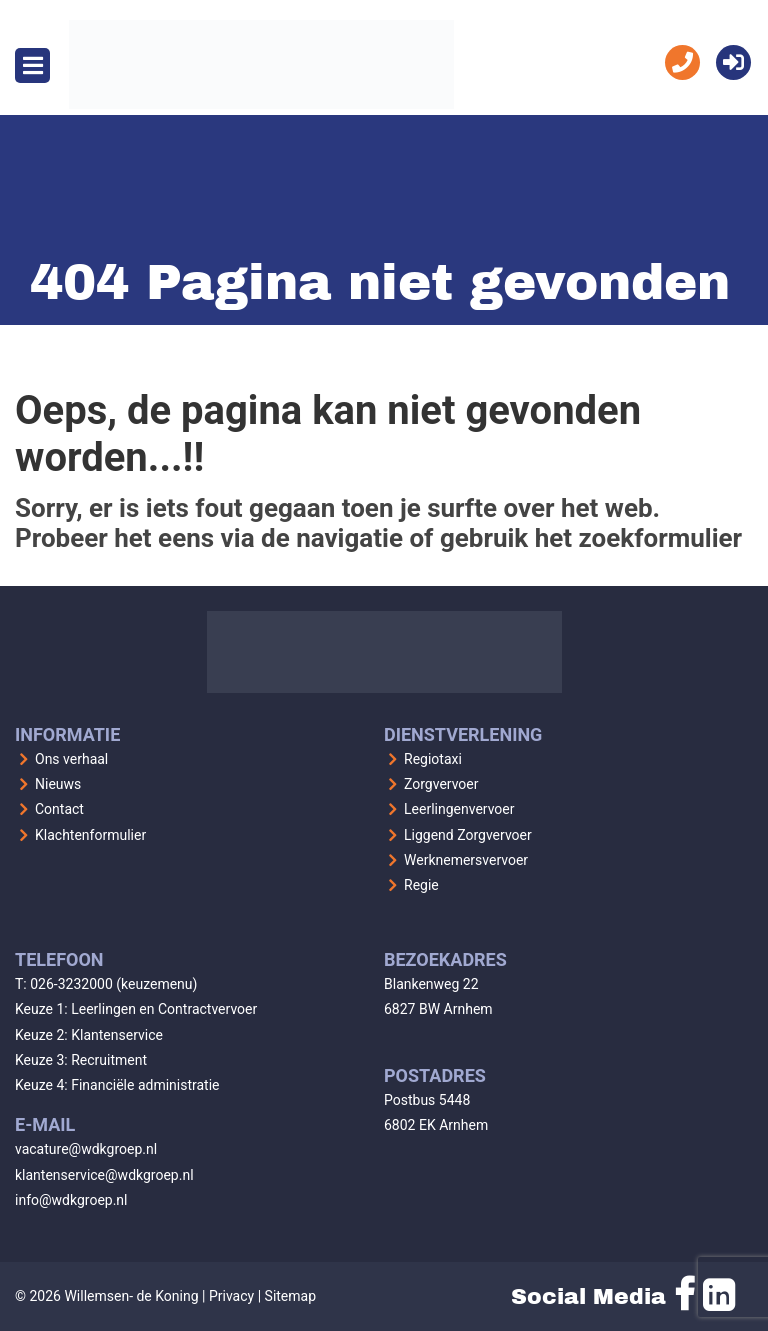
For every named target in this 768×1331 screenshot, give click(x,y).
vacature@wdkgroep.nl (86, 1149)
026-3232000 (71, 984)
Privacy (231, 1296)
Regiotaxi (433, 759)
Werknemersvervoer (466, 860)
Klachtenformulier (90, 835)
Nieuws (58, 784)
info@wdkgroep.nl (71, 1200)
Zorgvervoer (441, 784)
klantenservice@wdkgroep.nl (104, 1175)
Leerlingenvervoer (459, 809)
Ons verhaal (71, 759)
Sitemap (290, 1296)
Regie (421, 885)
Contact (59, 809)
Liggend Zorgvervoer (468, 835)
